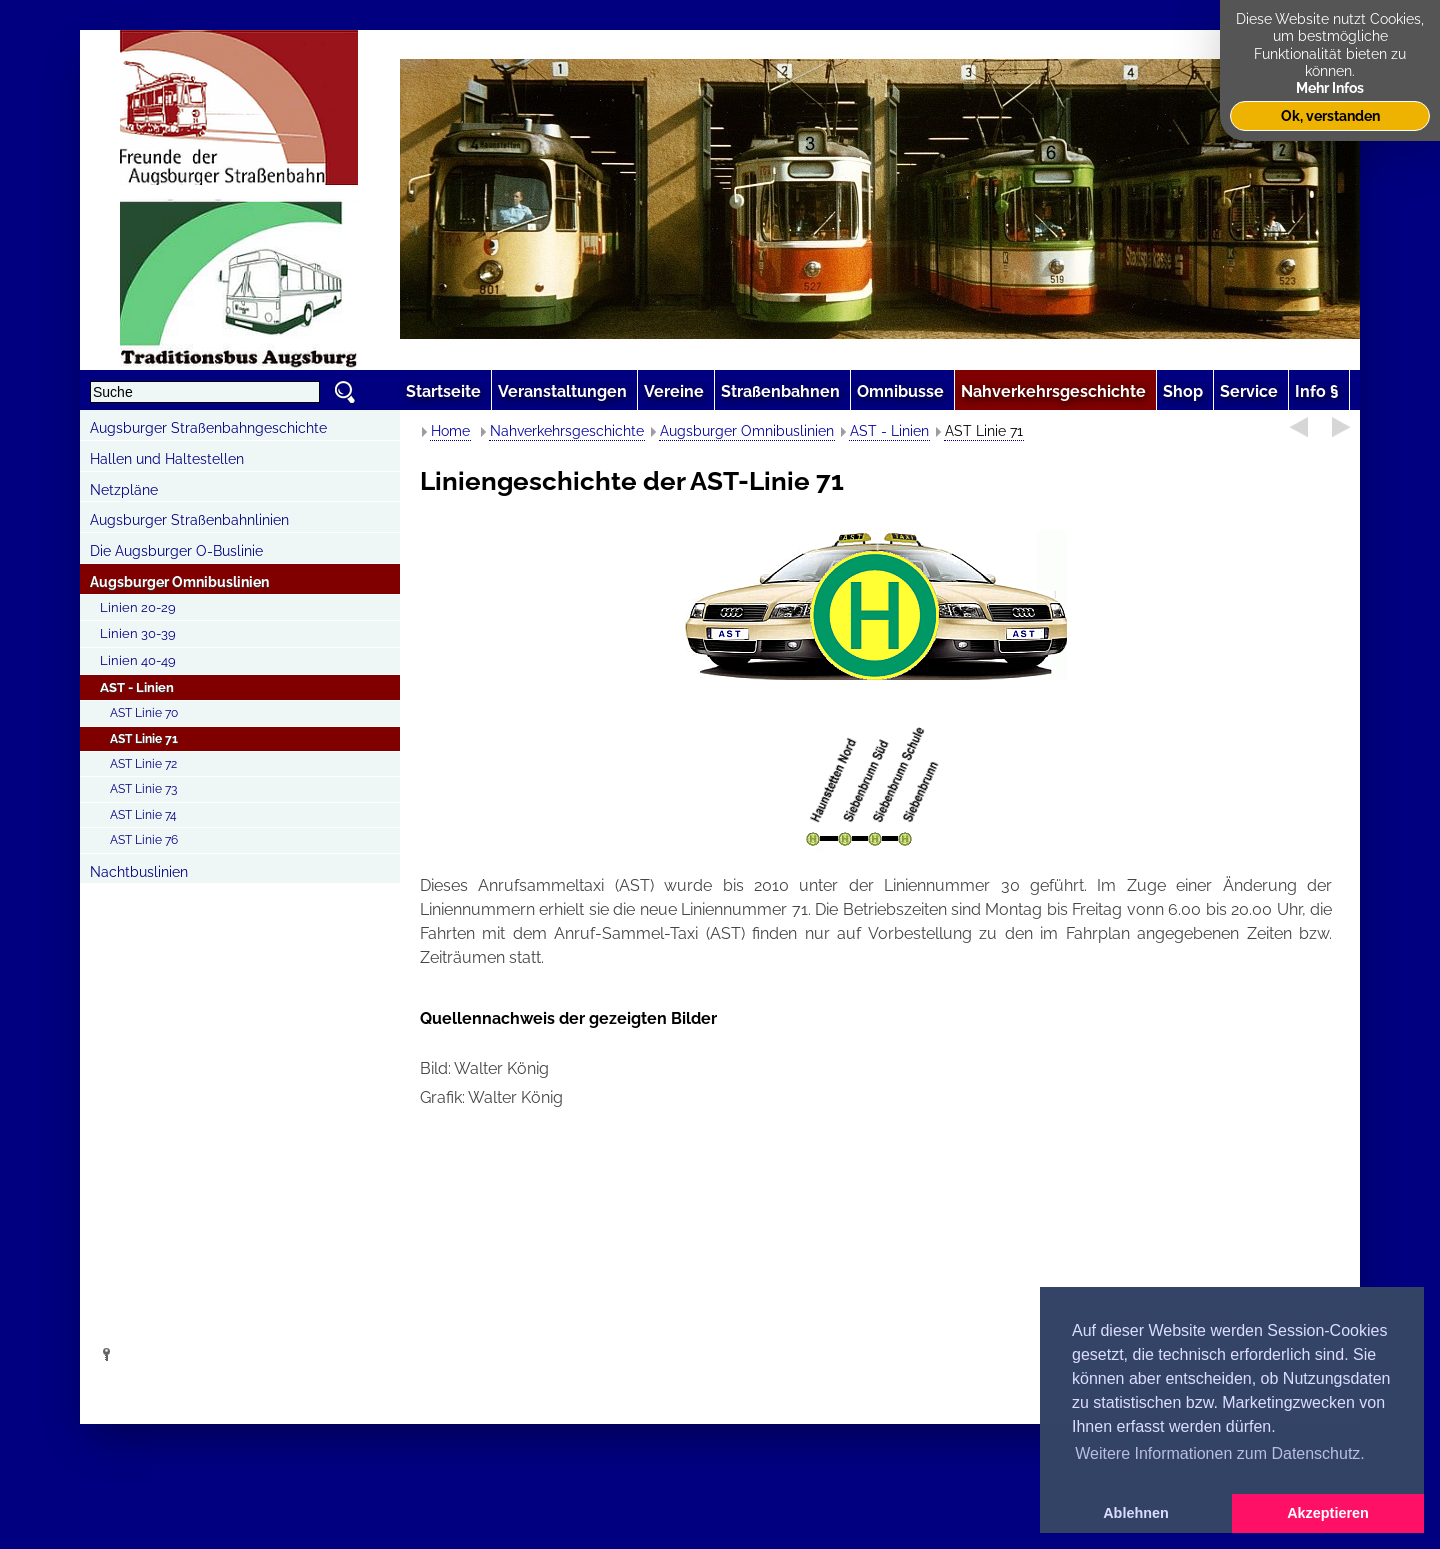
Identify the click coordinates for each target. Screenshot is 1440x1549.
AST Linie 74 (143, 815)
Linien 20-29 (138, 607)
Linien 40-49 (138, 660)
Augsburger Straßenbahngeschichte (208, 428)
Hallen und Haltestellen (167, 459)
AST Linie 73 (143, 789)
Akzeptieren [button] (1328, 1513)
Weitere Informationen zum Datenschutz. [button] (1220, 1453)
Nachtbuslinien (139, 872)
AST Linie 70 (144, 713)
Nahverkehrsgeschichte (567, 431)
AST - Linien (137, 687)
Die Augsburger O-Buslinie (176, 551)
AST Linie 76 (144, 840)
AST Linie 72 (143, 764)
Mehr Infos (1330, 87)
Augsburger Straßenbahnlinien (189, 520)
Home (450, 431)
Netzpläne (124, 490)
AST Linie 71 (144, 739)
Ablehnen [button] (1136, 1513)
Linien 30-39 (138, 633)
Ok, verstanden (1330, 115)
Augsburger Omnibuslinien (179, 582)
